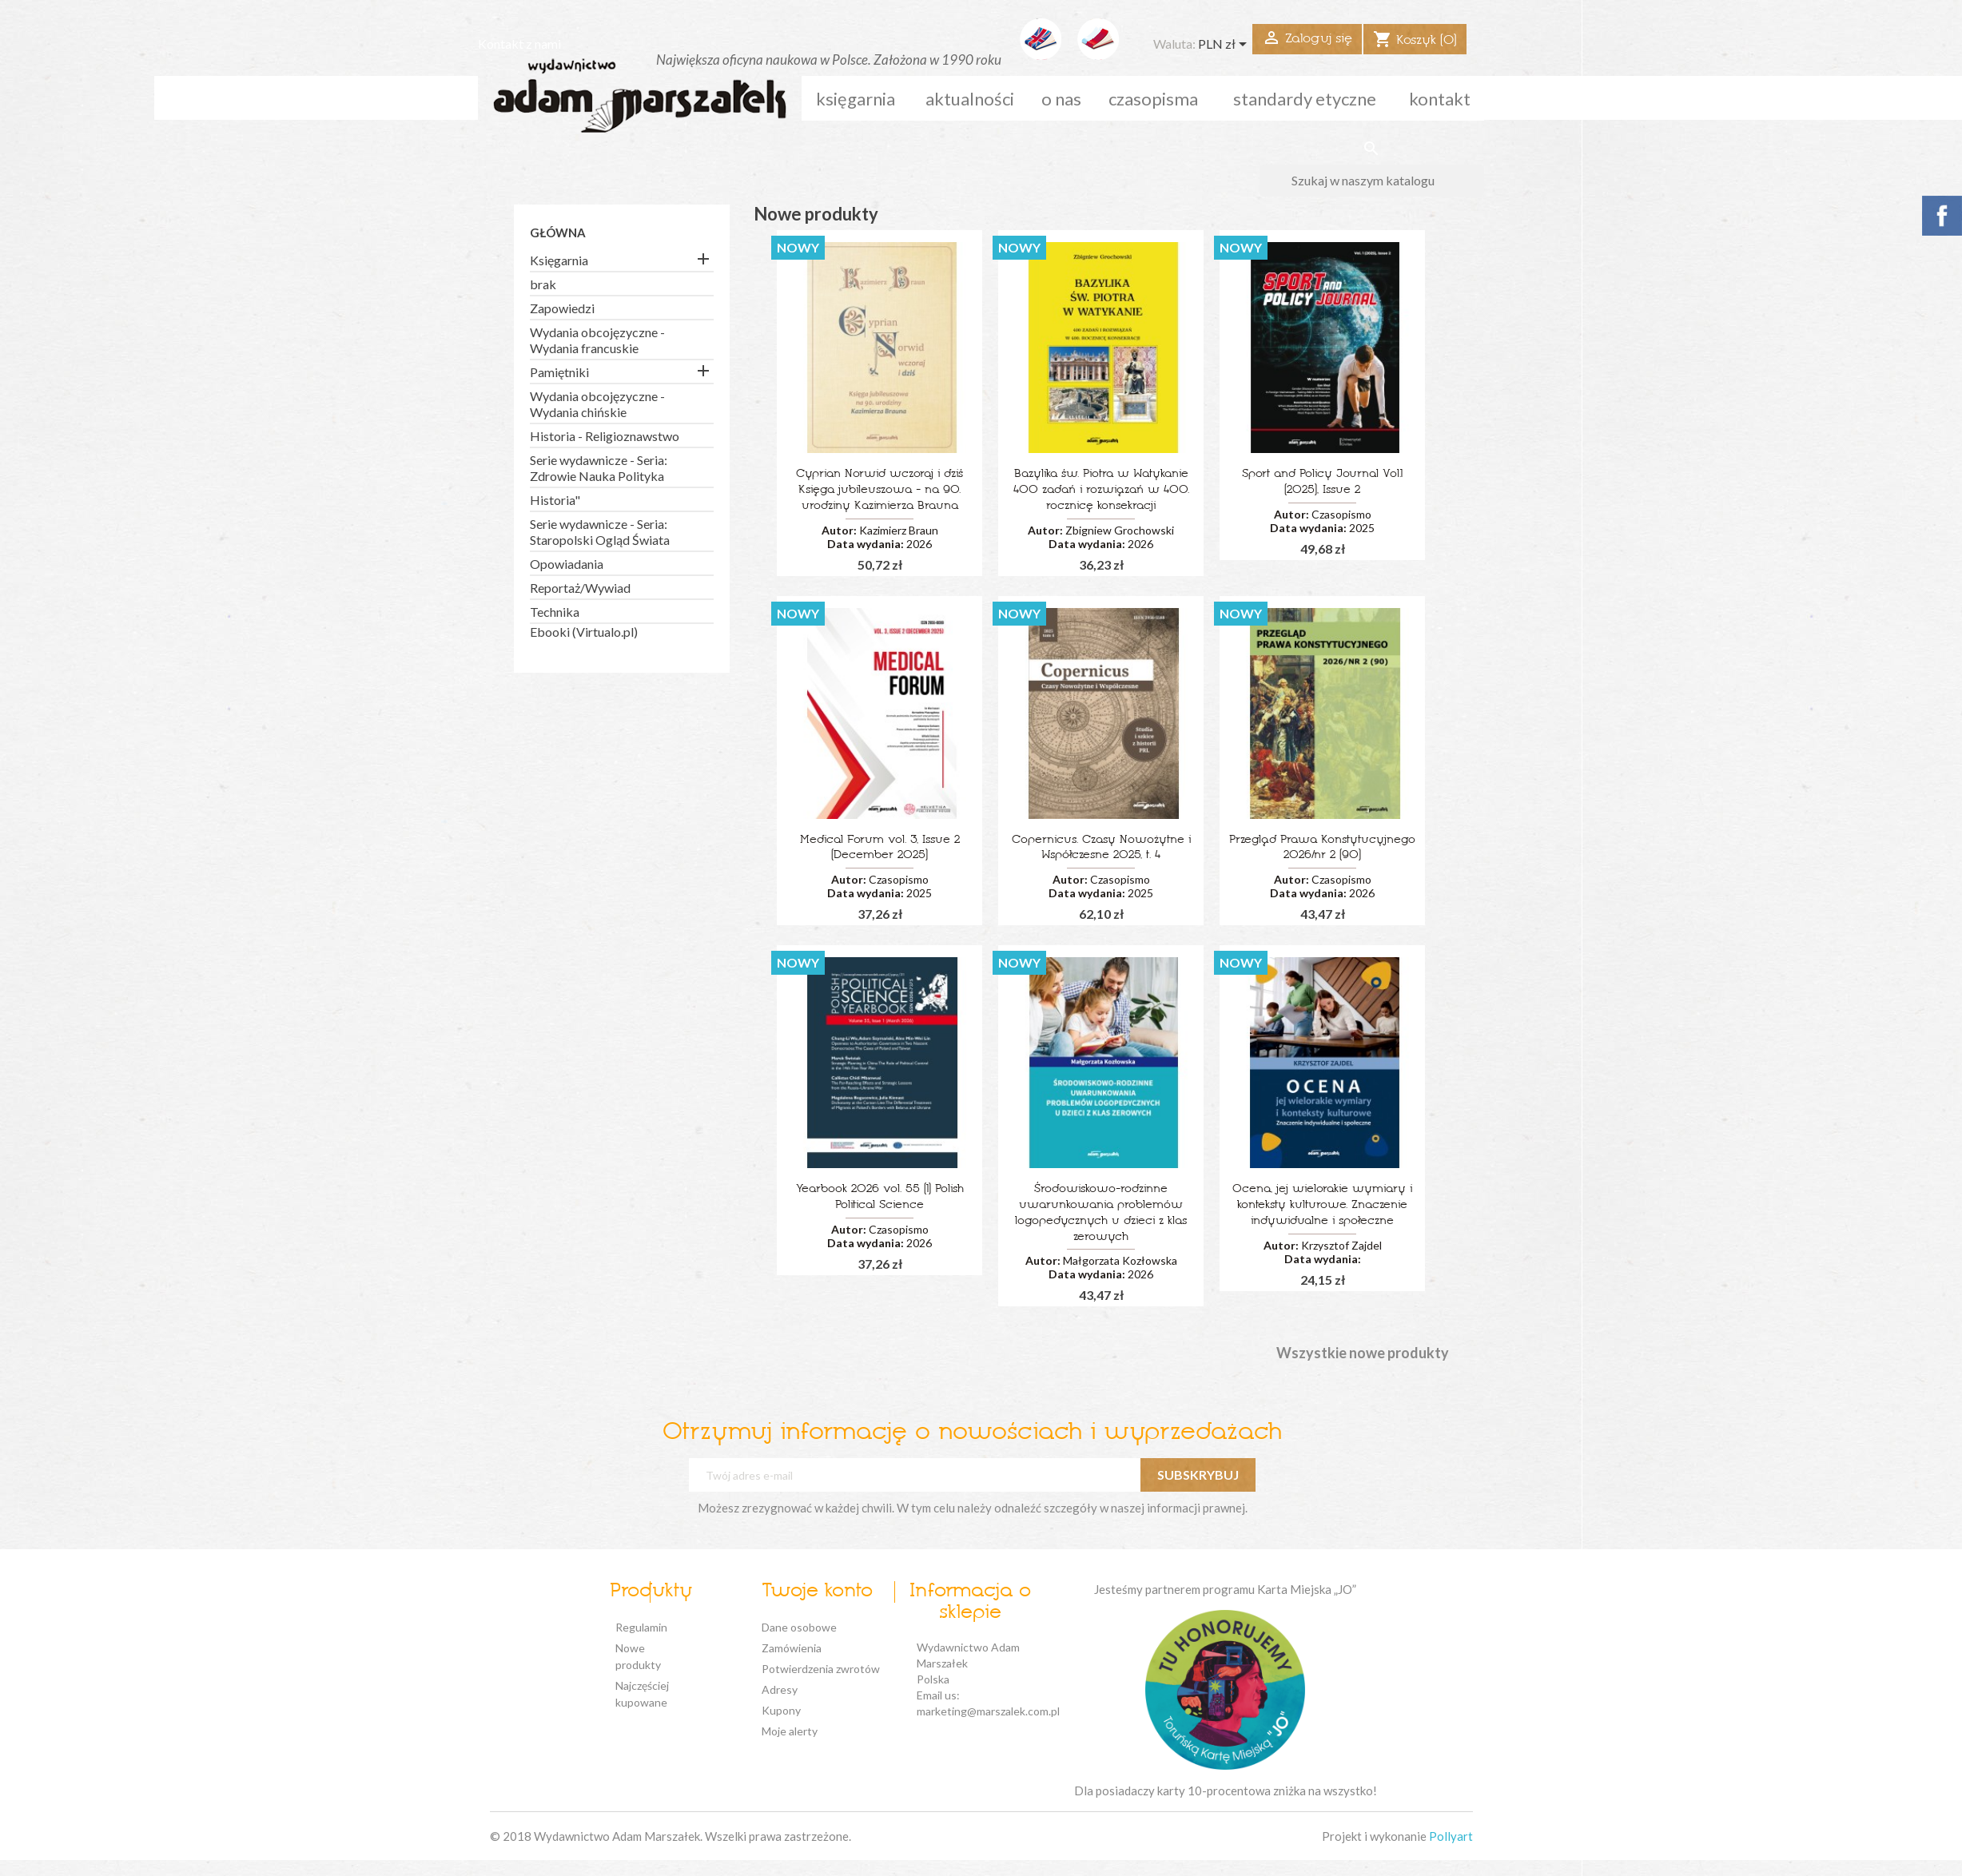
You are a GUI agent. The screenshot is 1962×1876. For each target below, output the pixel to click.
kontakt (1440, 98)
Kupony (781, 1710)
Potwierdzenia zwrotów (821, 1668)
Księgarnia (855, 98)
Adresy (780, 1689)
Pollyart (1451, 1836)
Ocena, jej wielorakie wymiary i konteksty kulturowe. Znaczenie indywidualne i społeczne (1322, 1205)
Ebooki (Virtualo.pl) (584, 631)
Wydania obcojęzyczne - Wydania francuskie (597, 340)
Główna (558, 232)
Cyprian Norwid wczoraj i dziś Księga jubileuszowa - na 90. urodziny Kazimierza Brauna (879, 490)
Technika (554, 611)
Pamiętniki (559, 372)
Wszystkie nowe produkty (1362, 1353)
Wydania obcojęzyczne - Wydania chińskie (597, 403)
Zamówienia (792, 1648)
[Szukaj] (1372, 181)
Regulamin (641, 1627)
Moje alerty (790, 1731)
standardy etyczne (1304, 98)
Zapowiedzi (562, 308)
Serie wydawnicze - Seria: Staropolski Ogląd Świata (600, 531)
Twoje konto (817, 1591)
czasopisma (1153, 98)
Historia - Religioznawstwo (604, 435)
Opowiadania (566, 563)
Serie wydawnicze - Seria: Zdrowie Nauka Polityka (598, 467)
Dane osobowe (799, 1627)
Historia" (555, 499)
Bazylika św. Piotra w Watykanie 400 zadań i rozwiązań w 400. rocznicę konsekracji (1101, 490)
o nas (1061, 98)
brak (543, 284)
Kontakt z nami (519, 43)
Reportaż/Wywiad (580, 587)
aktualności (969, 98)
